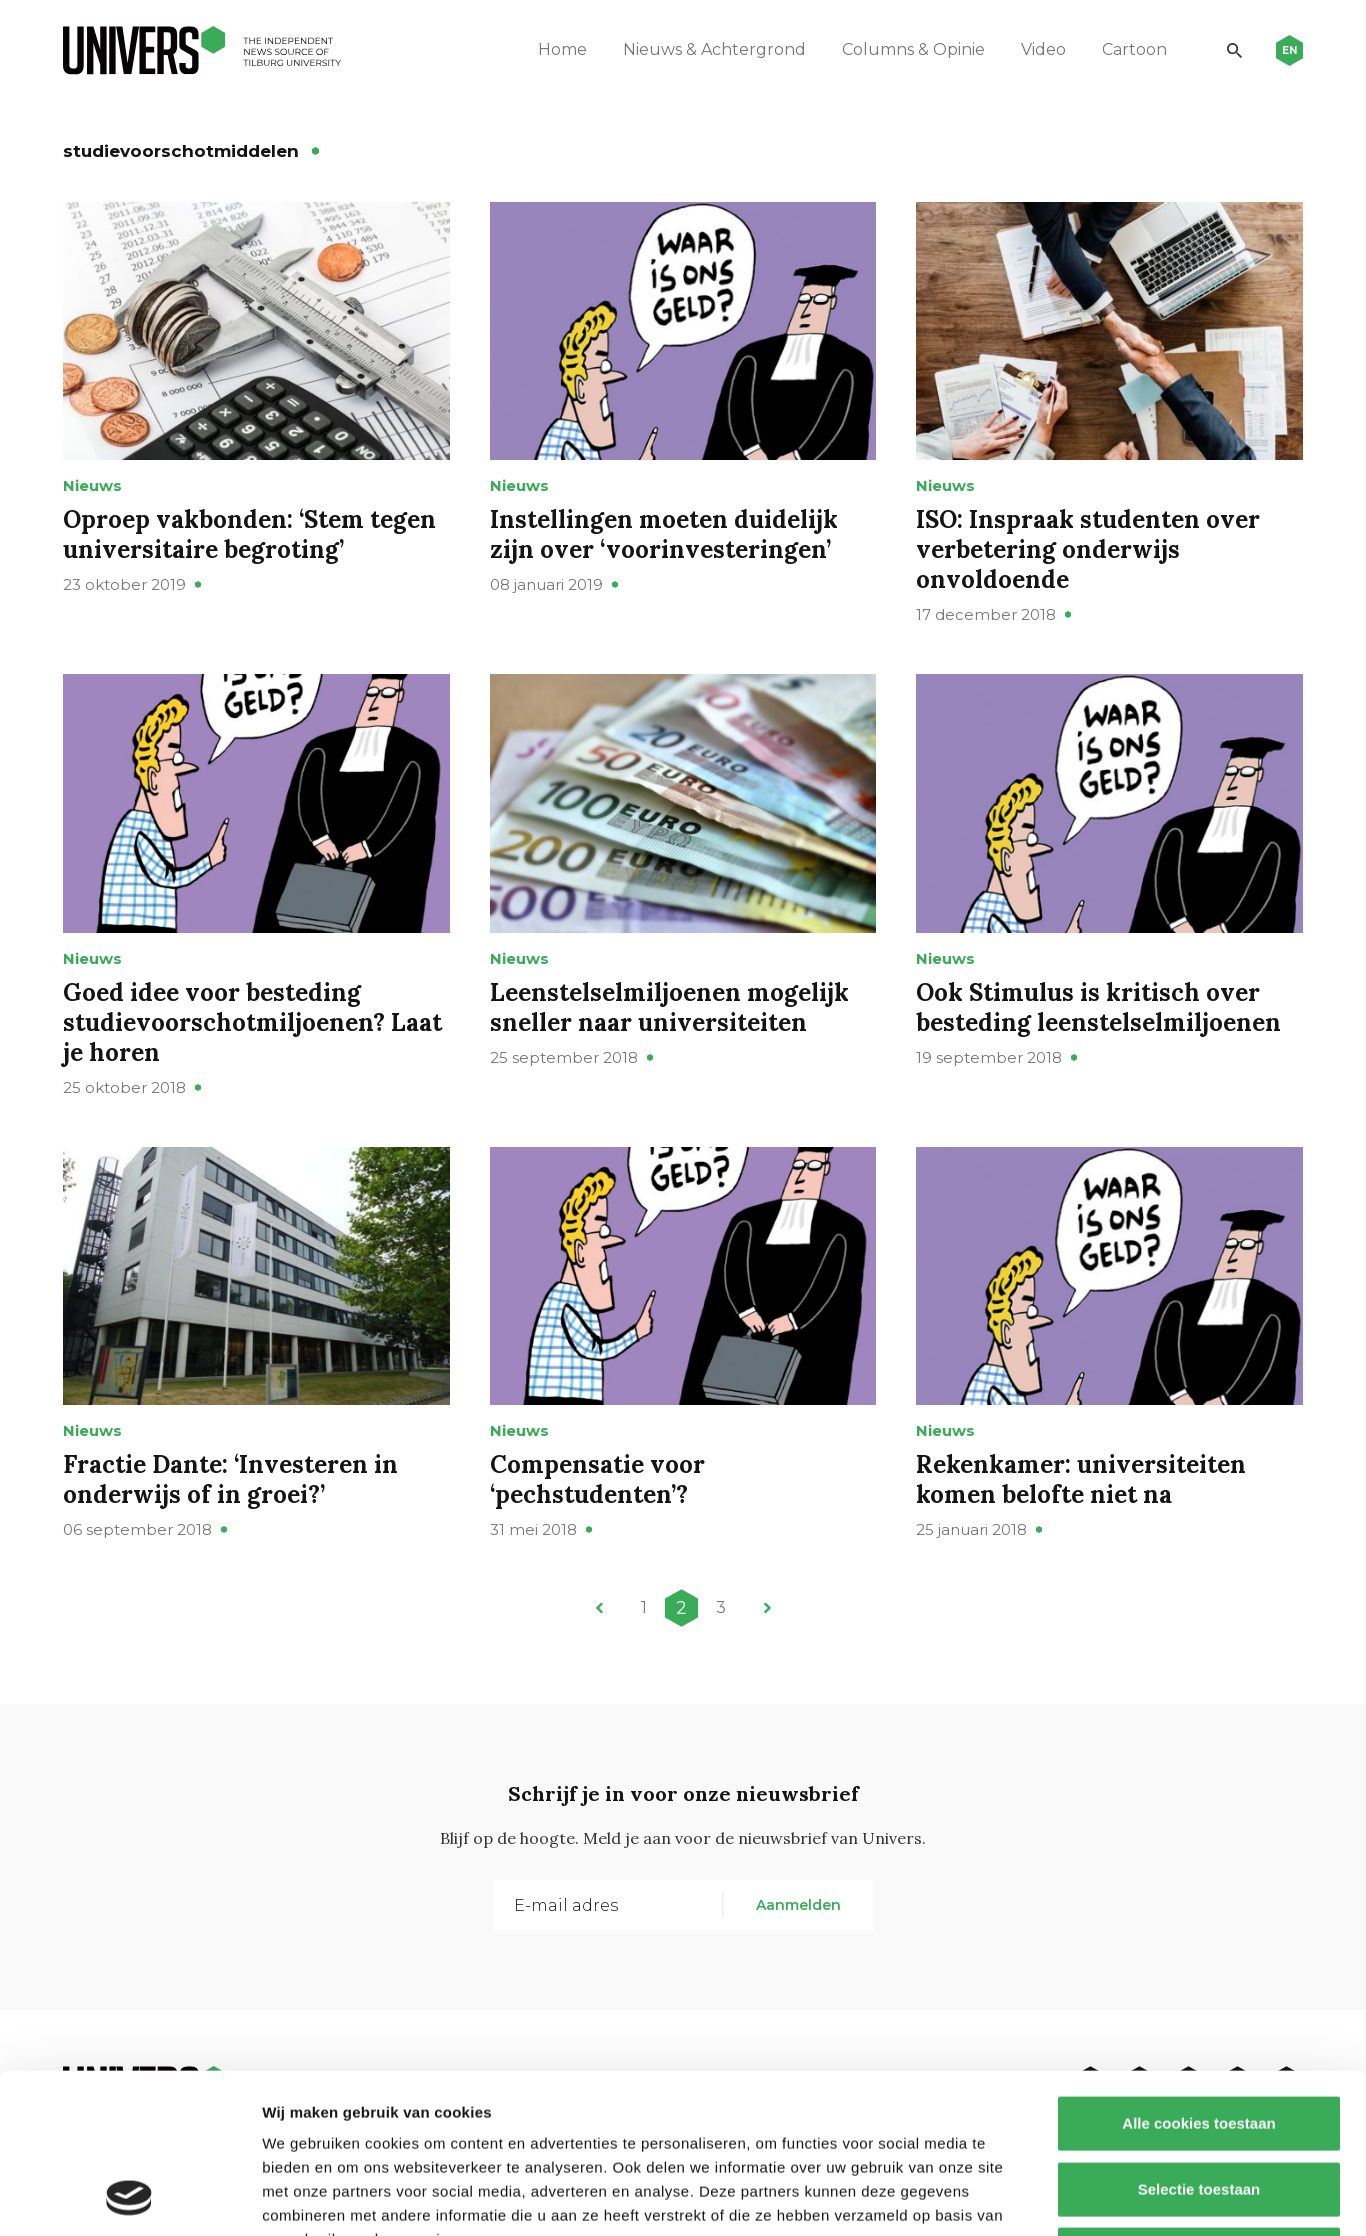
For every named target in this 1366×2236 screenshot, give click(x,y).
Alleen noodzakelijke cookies (1199, 2104)
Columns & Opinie (913, 49)
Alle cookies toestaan (1198, 1973)
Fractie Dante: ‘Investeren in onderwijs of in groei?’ (230, 1479)
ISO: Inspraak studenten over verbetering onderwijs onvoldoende (1088, 549)
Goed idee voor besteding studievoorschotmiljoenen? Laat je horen (252, 1022)
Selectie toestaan (1199, 2039)
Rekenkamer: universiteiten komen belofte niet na (1081, 1479)
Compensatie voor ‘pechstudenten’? (597, 1479)
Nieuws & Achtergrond (714, 49)
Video (1043, 49)
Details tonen (1080, 2196)
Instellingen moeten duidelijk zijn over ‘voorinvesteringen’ (664, 534)
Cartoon (1134, 49)
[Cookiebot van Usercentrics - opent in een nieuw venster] (129, 2197)
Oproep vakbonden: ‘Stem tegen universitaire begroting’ (249, 534)
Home (562, 49)
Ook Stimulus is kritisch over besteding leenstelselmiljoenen (1098, 1007)
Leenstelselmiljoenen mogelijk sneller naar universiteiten (669, 1007)
